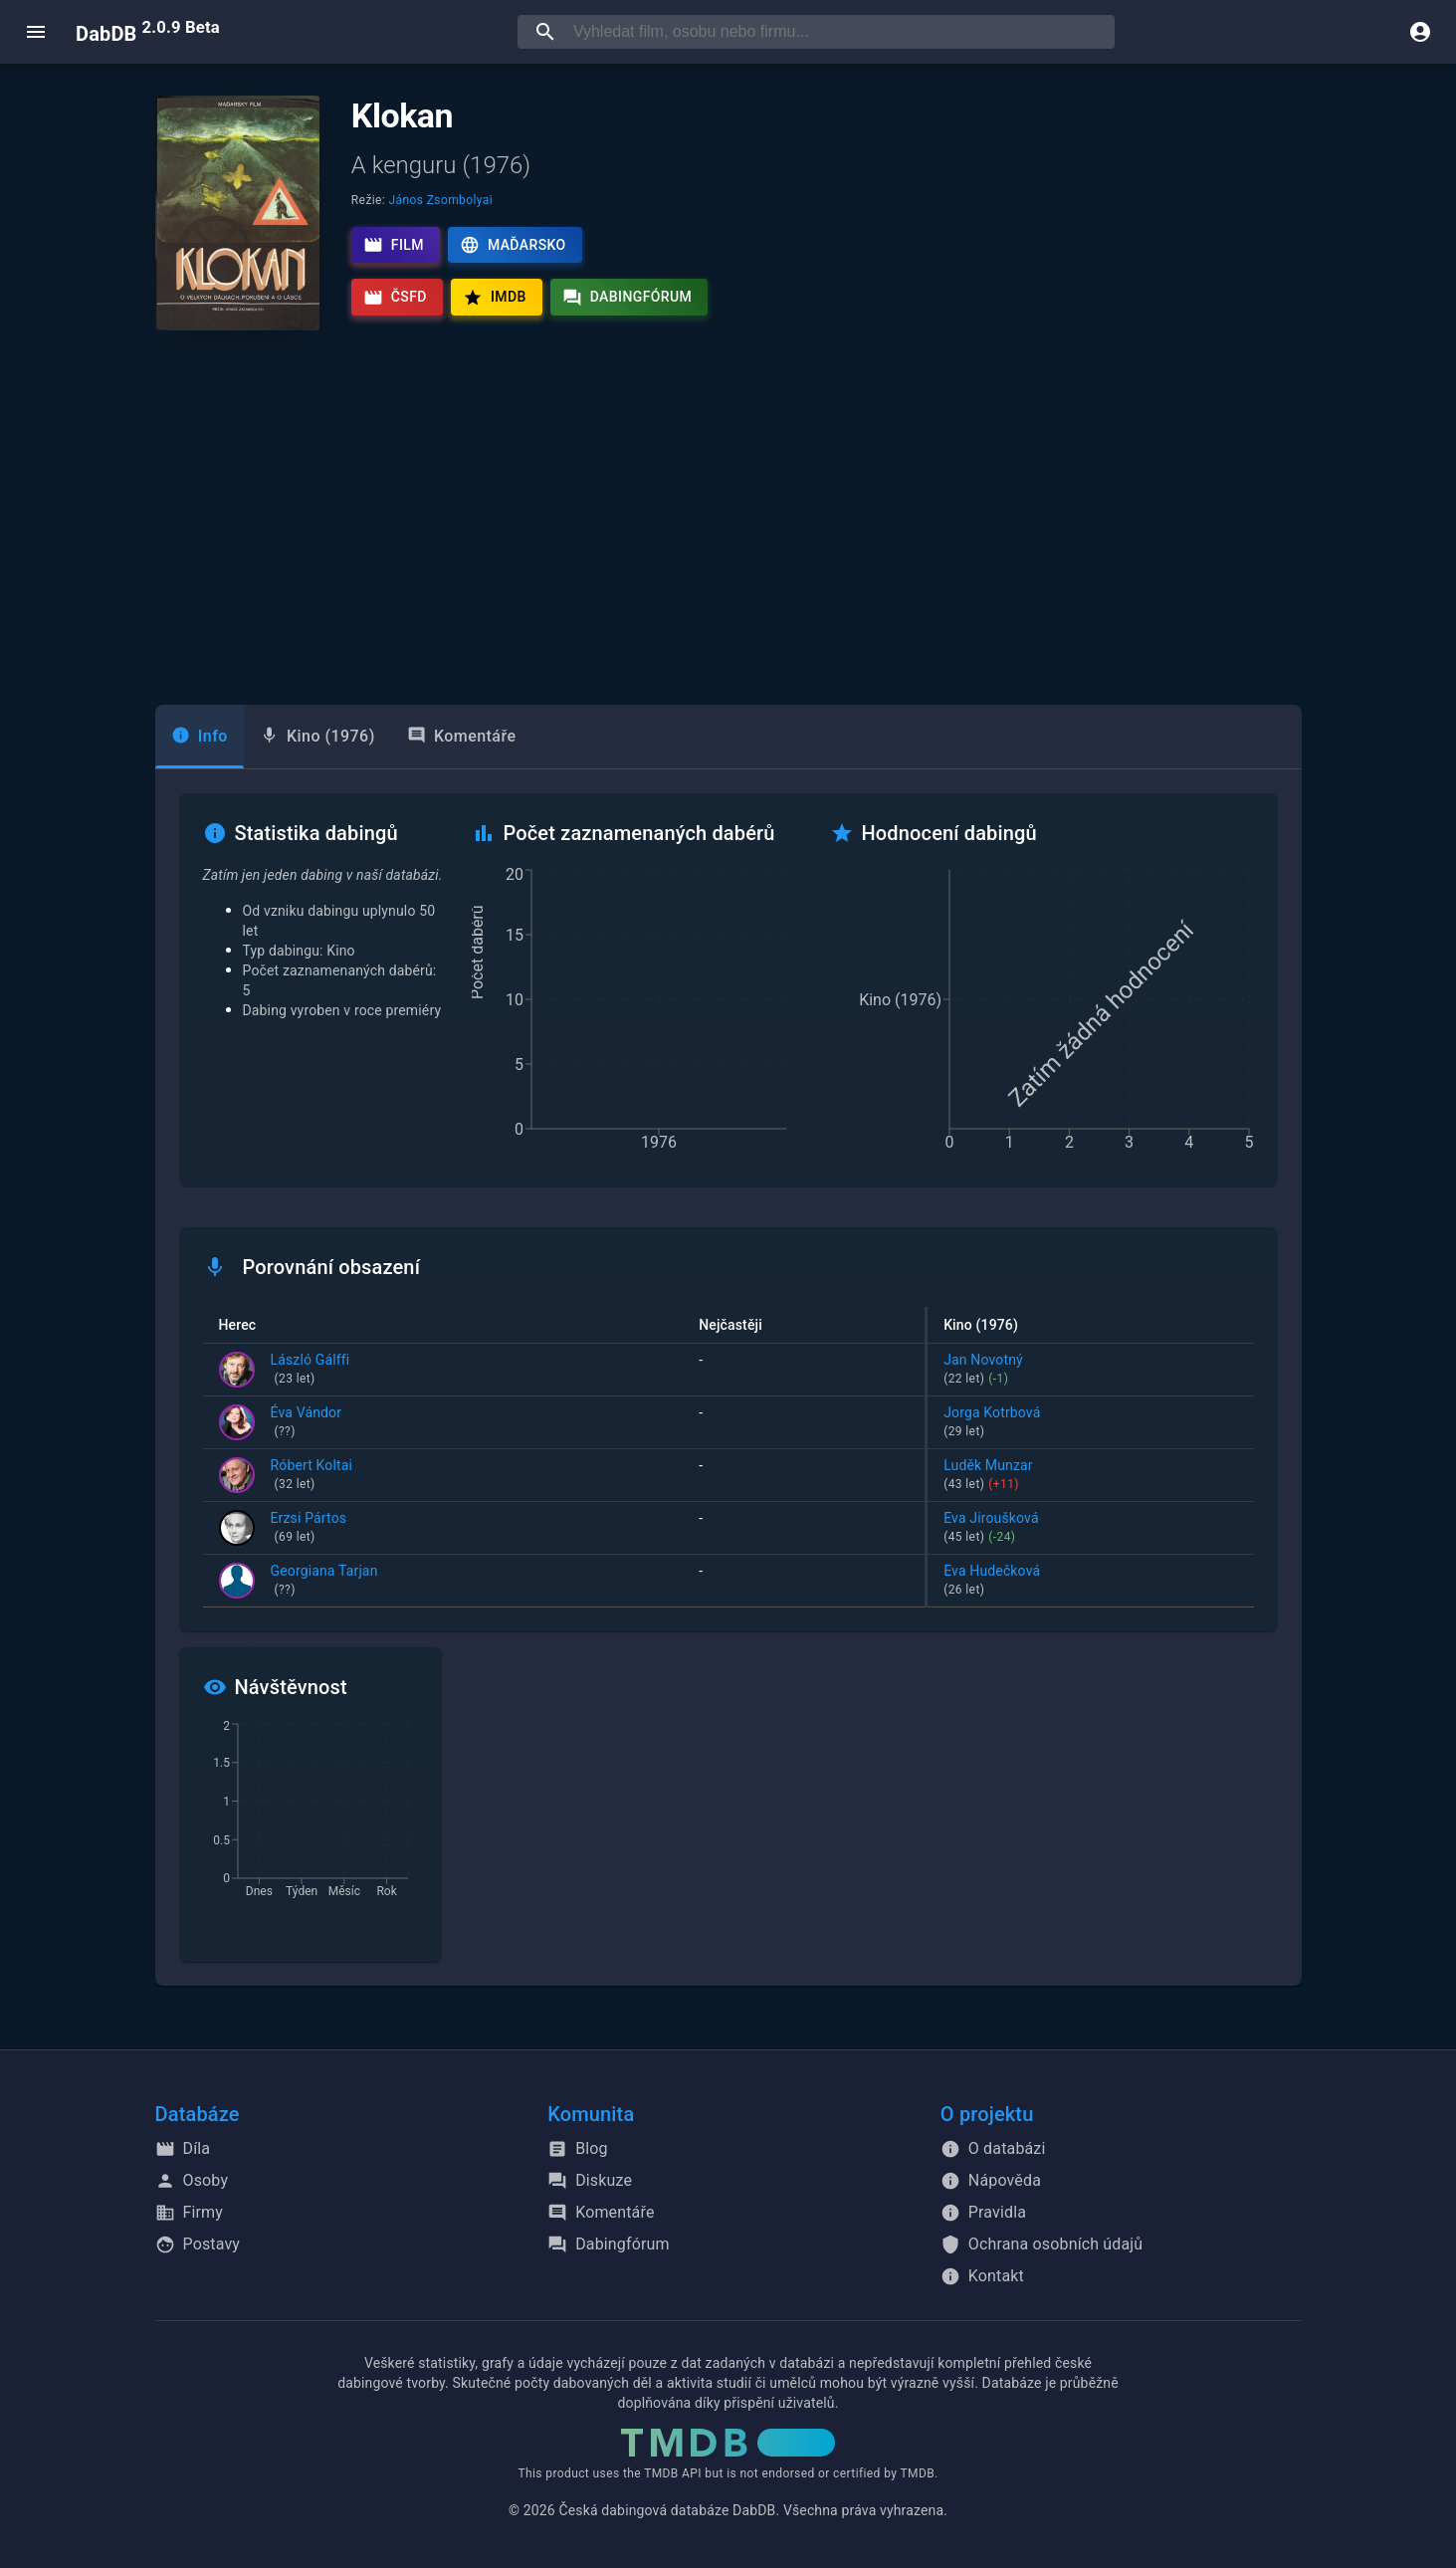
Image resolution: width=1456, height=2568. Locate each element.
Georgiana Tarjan (324, 1582)
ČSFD (395, 298)
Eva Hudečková (1090, 1582)
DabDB (148, 32)
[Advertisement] (728, 517)
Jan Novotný (1090, 1371)
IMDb (494, 298)
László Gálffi (310, 1371)
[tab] (199, 736)
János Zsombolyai (441, 200)
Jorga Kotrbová (1090, 1423)
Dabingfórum (627, 298)
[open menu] (36, 32)
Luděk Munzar (1090, 1476)
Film (393, 245)
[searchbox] (840, 32)
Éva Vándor (306, 1423)
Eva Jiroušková (1090, 1529)
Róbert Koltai (312, 1476)
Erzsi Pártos (309, 1529)
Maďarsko (513, 245)
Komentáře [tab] (462, 736)
